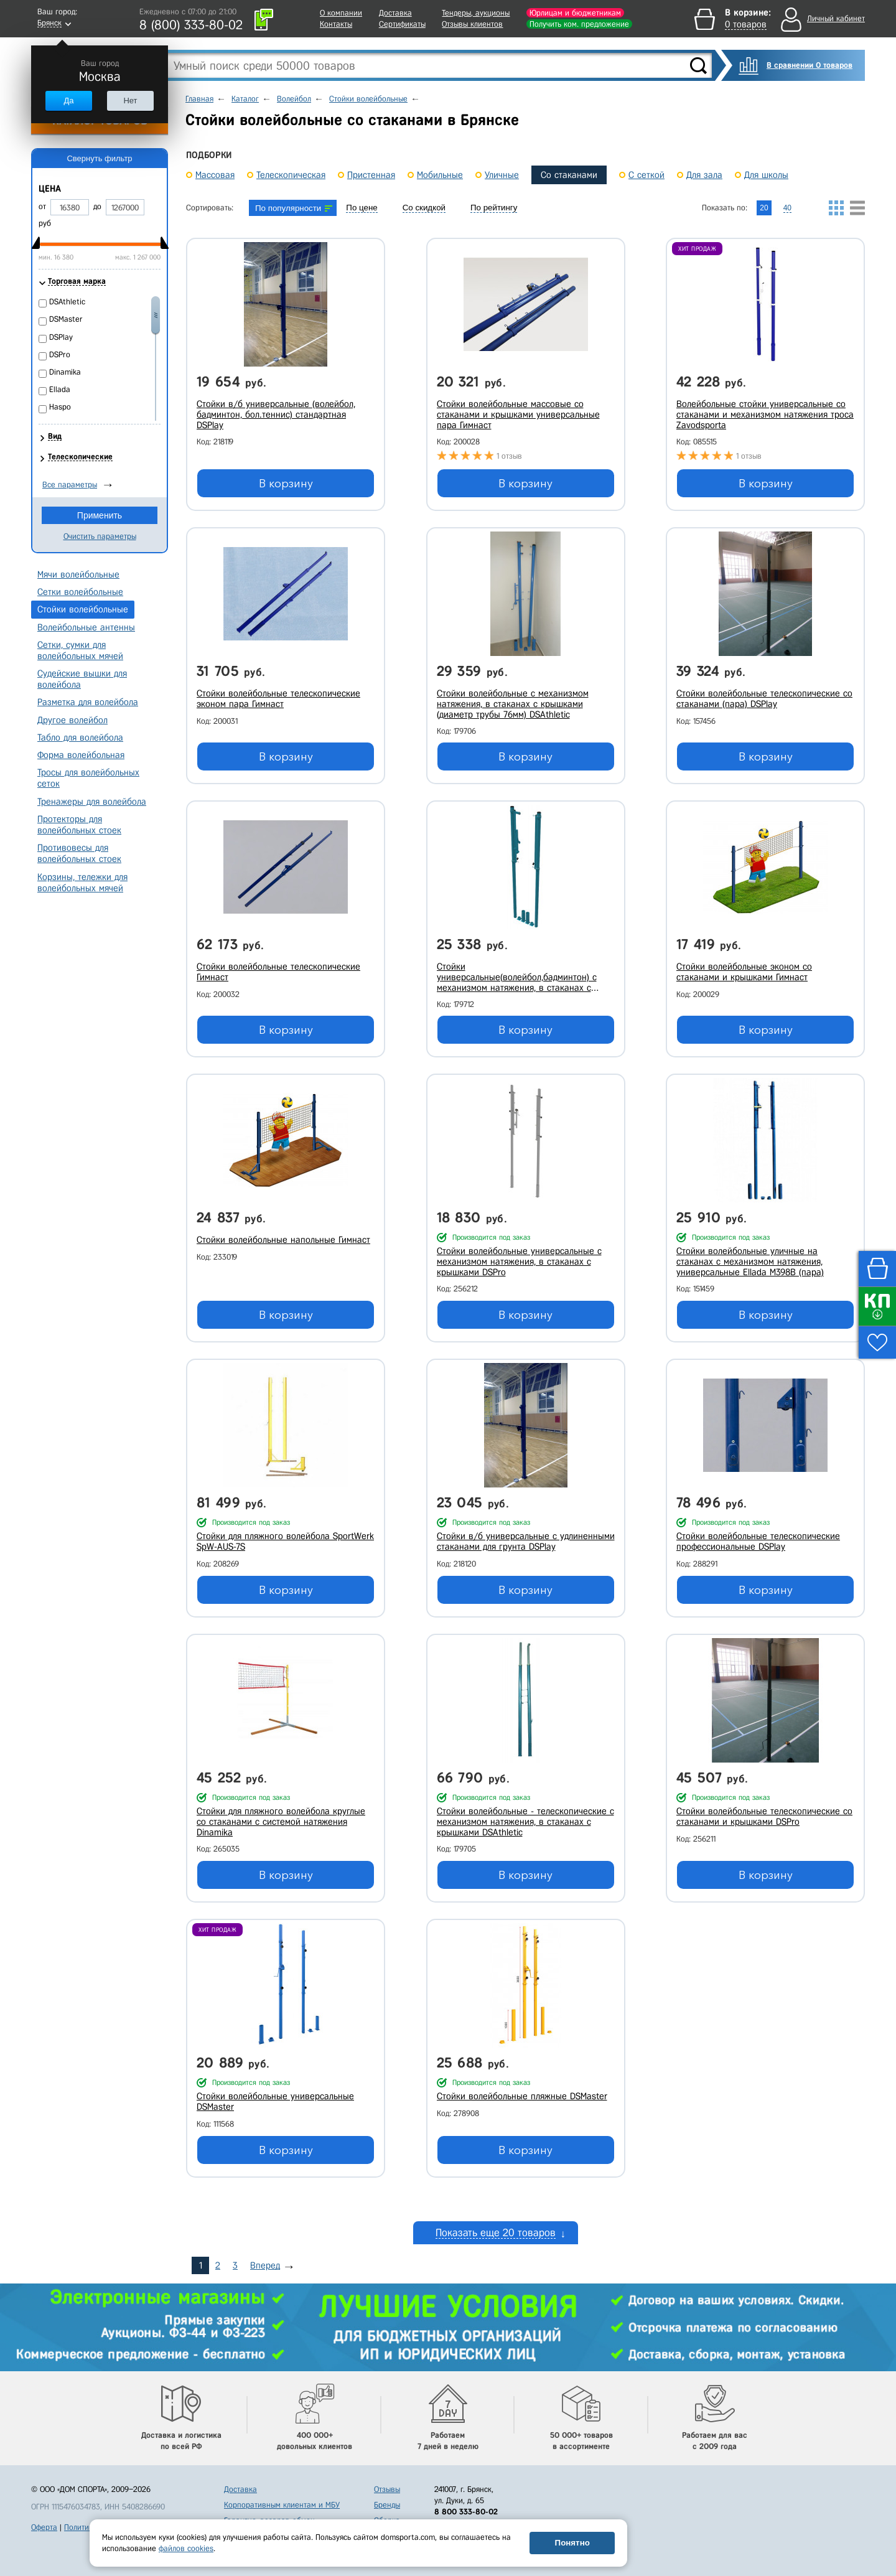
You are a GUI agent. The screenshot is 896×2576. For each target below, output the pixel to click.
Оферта (44, 2527)
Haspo (60, 407)
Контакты (336, 24)
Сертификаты (402, 24)
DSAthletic (67, 301)
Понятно (572, 2542)
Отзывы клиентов (472, 24)
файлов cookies (186, 2548)
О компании (341, 13)
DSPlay (61, 337)
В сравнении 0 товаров (809, 65)
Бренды (387, 2505)
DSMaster (66, 319)
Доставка (395, 13)
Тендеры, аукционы (476, 13)
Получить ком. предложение (579, 24)
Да (68, 100)
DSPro (59, 354)
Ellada (59, 389)
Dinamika (65, 372)
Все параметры (69, 484)
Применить (99, 515)
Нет (130, 100)
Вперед (265, 2265)
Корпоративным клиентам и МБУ (282, 2505)
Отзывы (387, 2489)
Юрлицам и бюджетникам (575, 13)
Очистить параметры (99, 536)
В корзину (286, 483)
